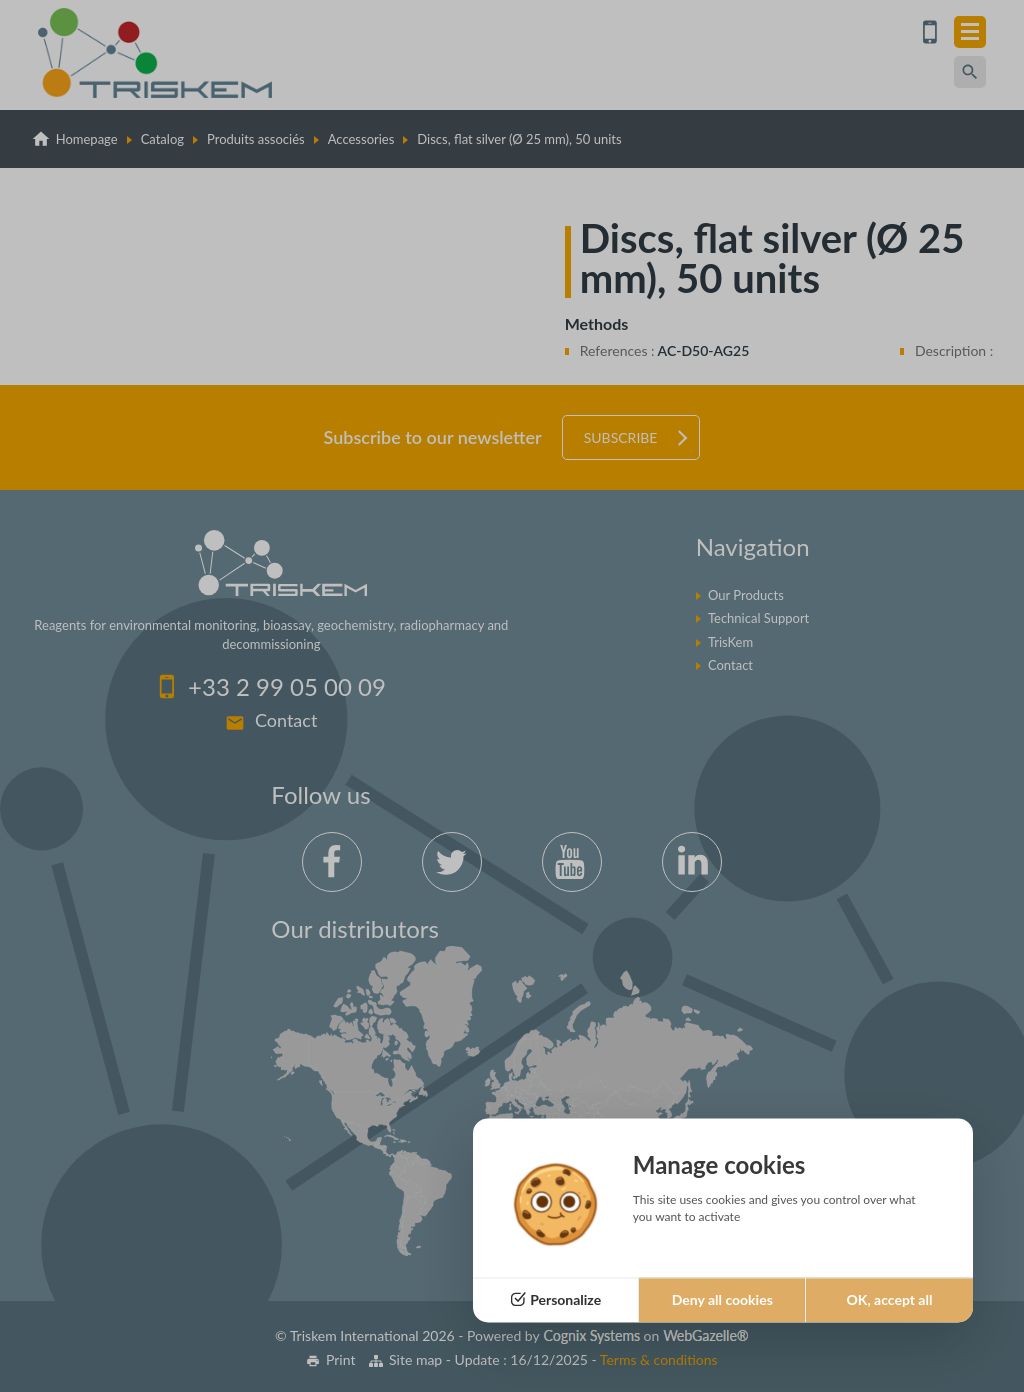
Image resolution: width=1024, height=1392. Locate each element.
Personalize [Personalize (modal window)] (565, 1299)
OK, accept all (889, 1299)
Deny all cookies (722, 1299)
